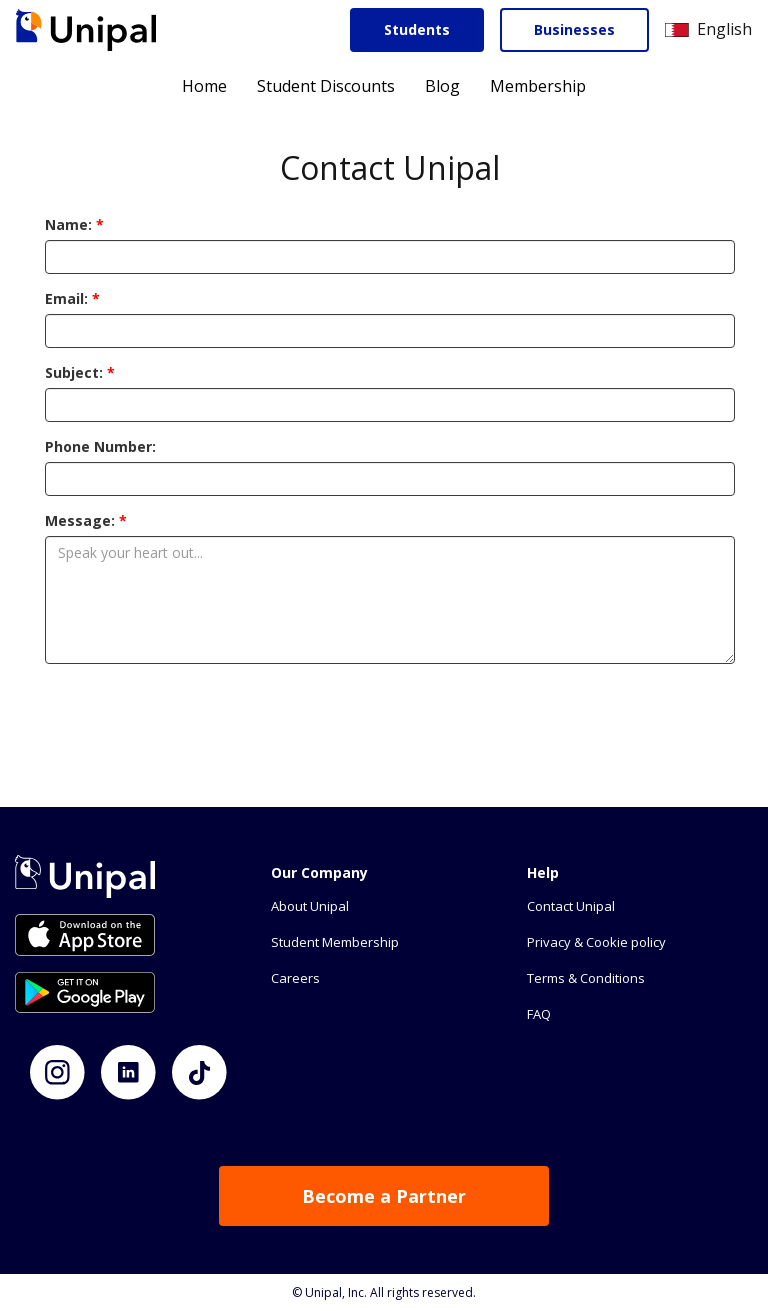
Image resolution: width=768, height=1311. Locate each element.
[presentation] (390, 718)
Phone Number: (100, 446)
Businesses (574, 29)
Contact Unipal (571, 906)
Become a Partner (384, 1196)
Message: (86, 520)
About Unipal (310, 906)
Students (417, 29)
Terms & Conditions (586, 978)
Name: (74, 224)
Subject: (80, 372)
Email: (72, 298)
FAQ (539, 1014)
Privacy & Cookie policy (596, 942)
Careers (295, 978)
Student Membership (335, 942)
